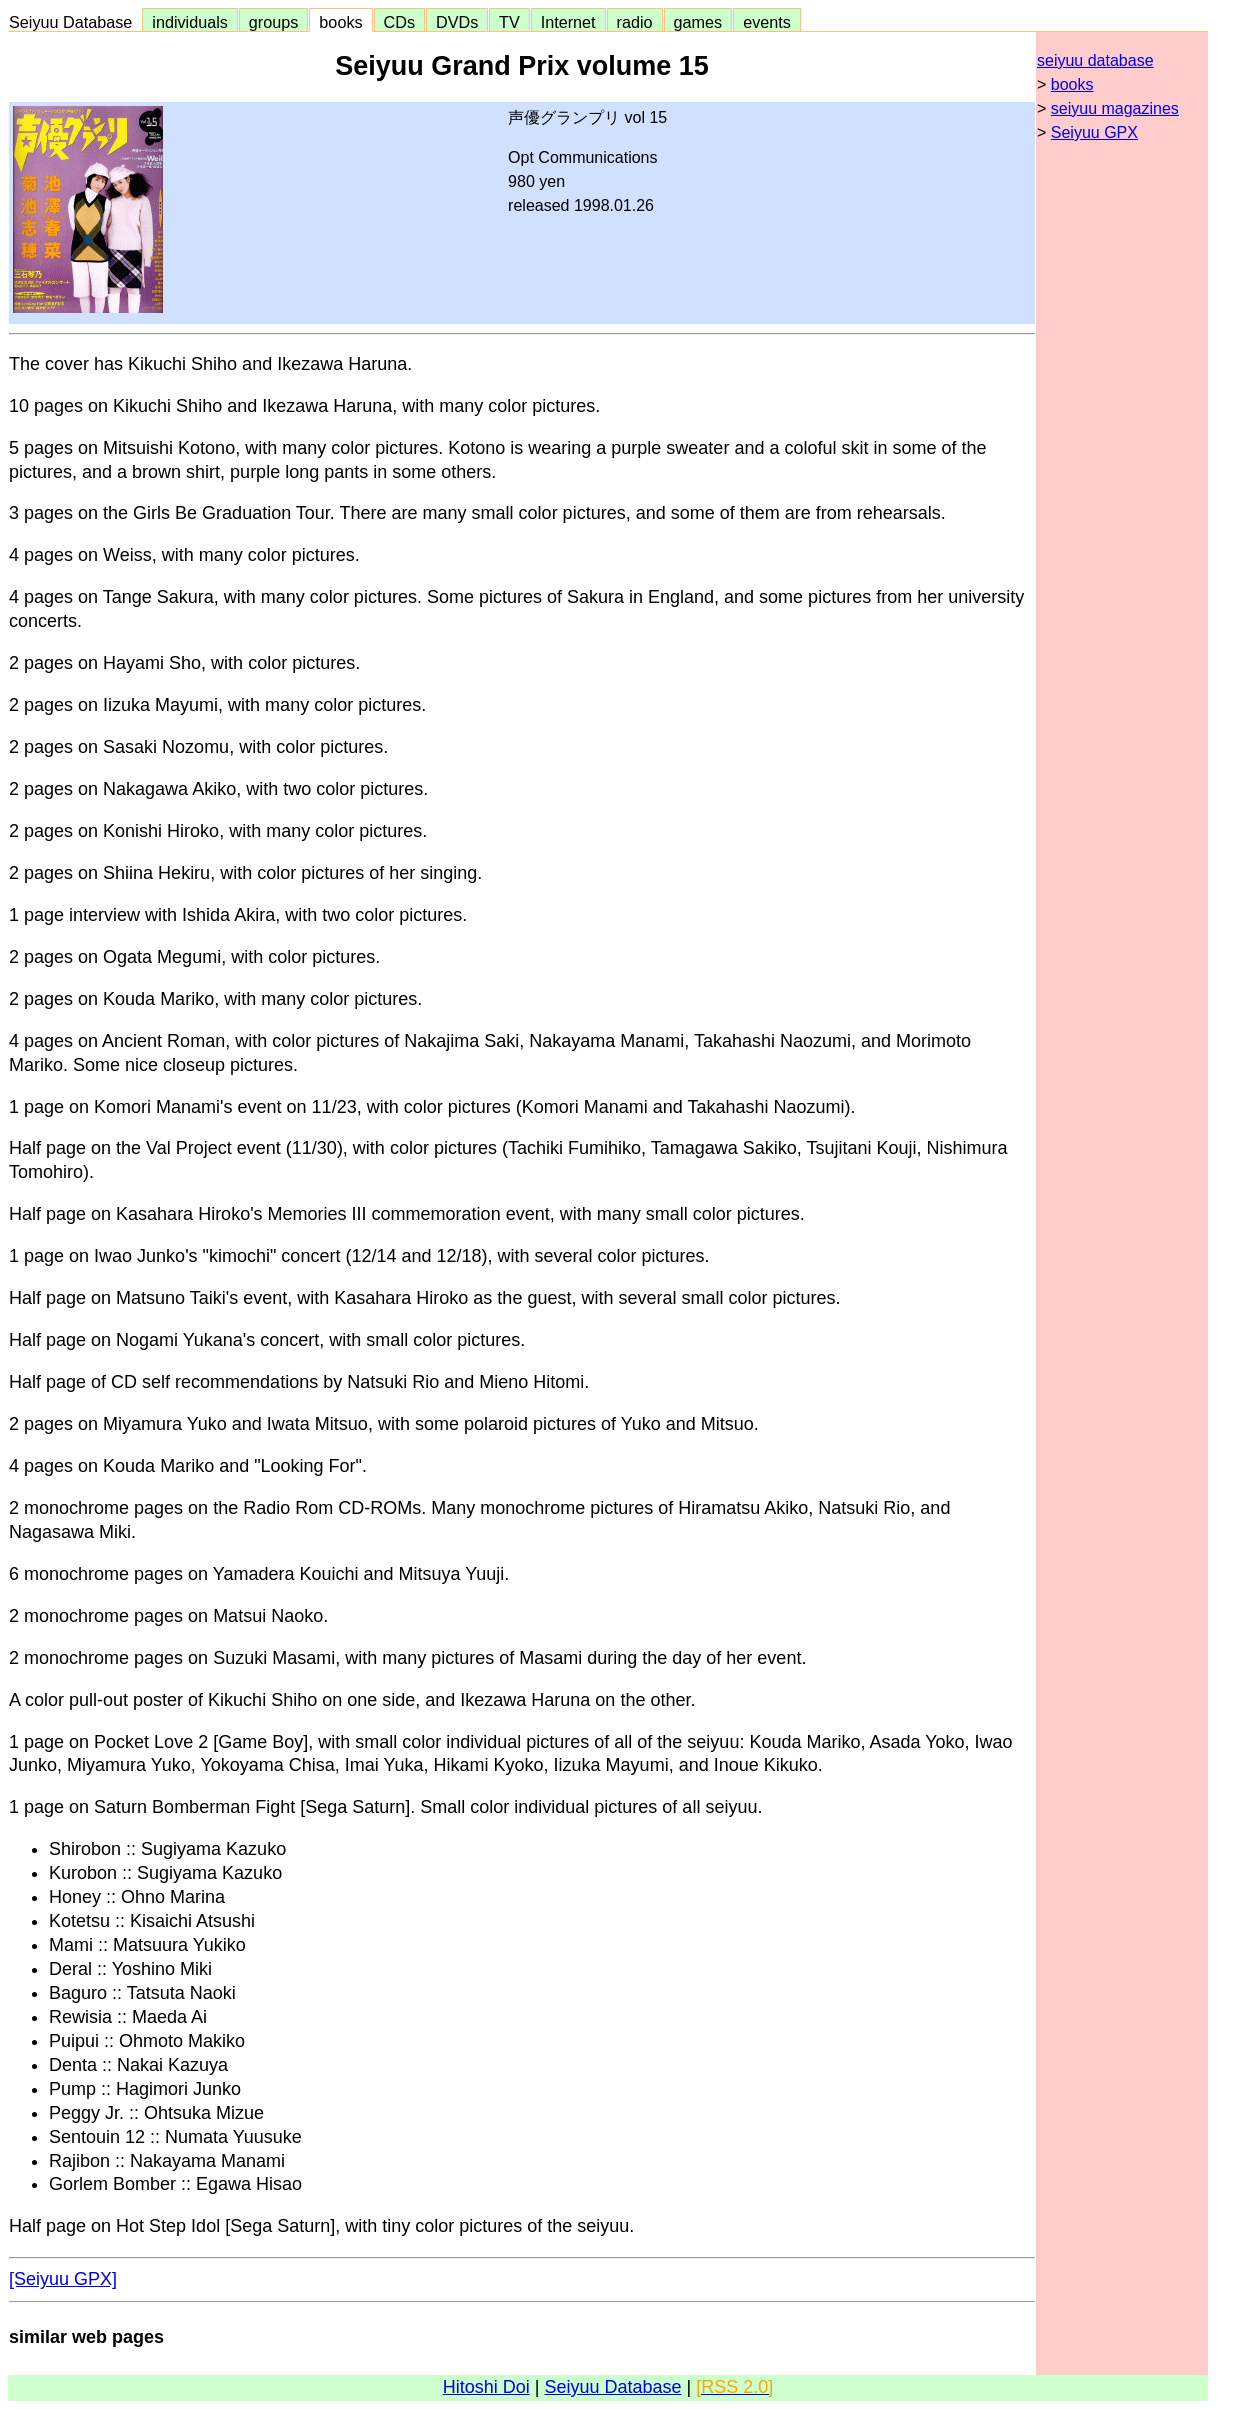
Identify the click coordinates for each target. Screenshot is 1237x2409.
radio (635, 22)
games (698, 22)
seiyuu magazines (1115, 108)
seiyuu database (1095, 60)
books (340, 22)
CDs (399, 22)
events (767, 22)
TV (509, 22)
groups (274, 22)
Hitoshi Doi (486, 2387)
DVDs (457, 22)
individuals (190, 22)
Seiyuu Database (75, 22)
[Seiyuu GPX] (63, 2279)
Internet (568, 22)
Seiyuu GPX (1094, 132)
